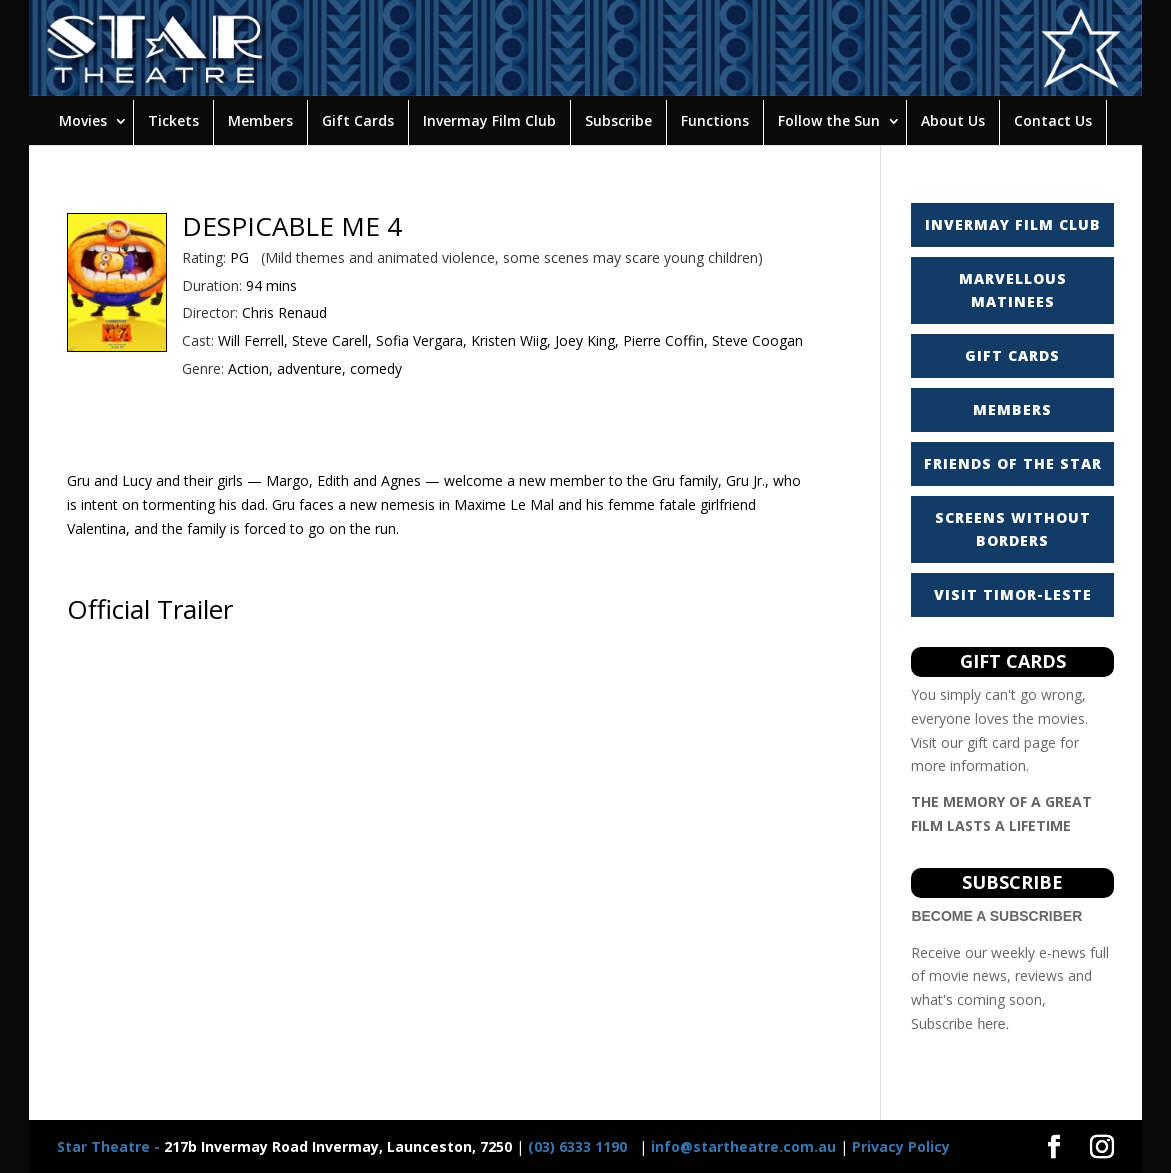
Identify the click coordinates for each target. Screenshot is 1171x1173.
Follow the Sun (829, 120)
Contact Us (1053, 120)
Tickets (173, 120)
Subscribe (618, 120)
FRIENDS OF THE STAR (1013, 463)
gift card (993, 742)
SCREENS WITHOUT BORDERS (1013, 529)
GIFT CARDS (1012, 355)
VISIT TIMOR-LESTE (1013, 594)
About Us (953, 120)
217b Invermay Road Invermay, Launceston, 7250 (284, 1146)
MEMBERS (1012, 409)
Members (260, 120)
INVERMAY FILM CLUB (1013, 224)
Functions (715, 120)
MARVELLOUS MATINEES (1013, 290)
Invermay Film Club (489, 120)
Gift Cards (358, 120)
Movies (83, 120)
